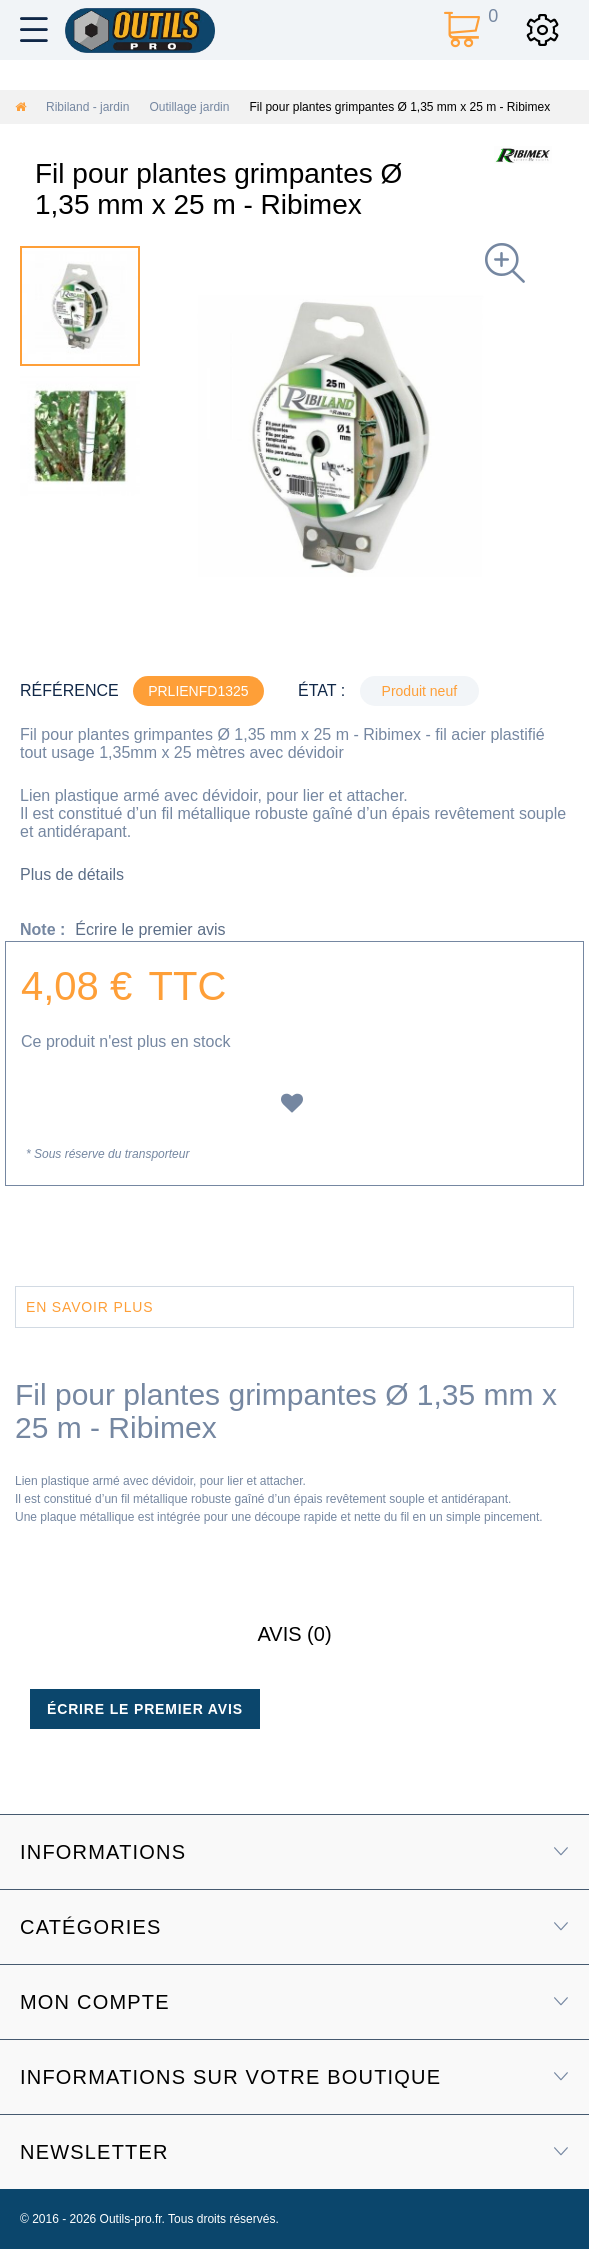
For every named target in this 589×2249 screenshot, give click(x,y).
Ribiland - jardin (87, 107)
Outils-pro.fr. (132, 2219)
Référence (69, 690)
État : (321, 690)
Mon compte (95, 2002)
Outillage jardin (189, 107)
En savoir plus (89, 1307)
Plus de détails (72, 874)
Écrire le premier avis (150, 929)
